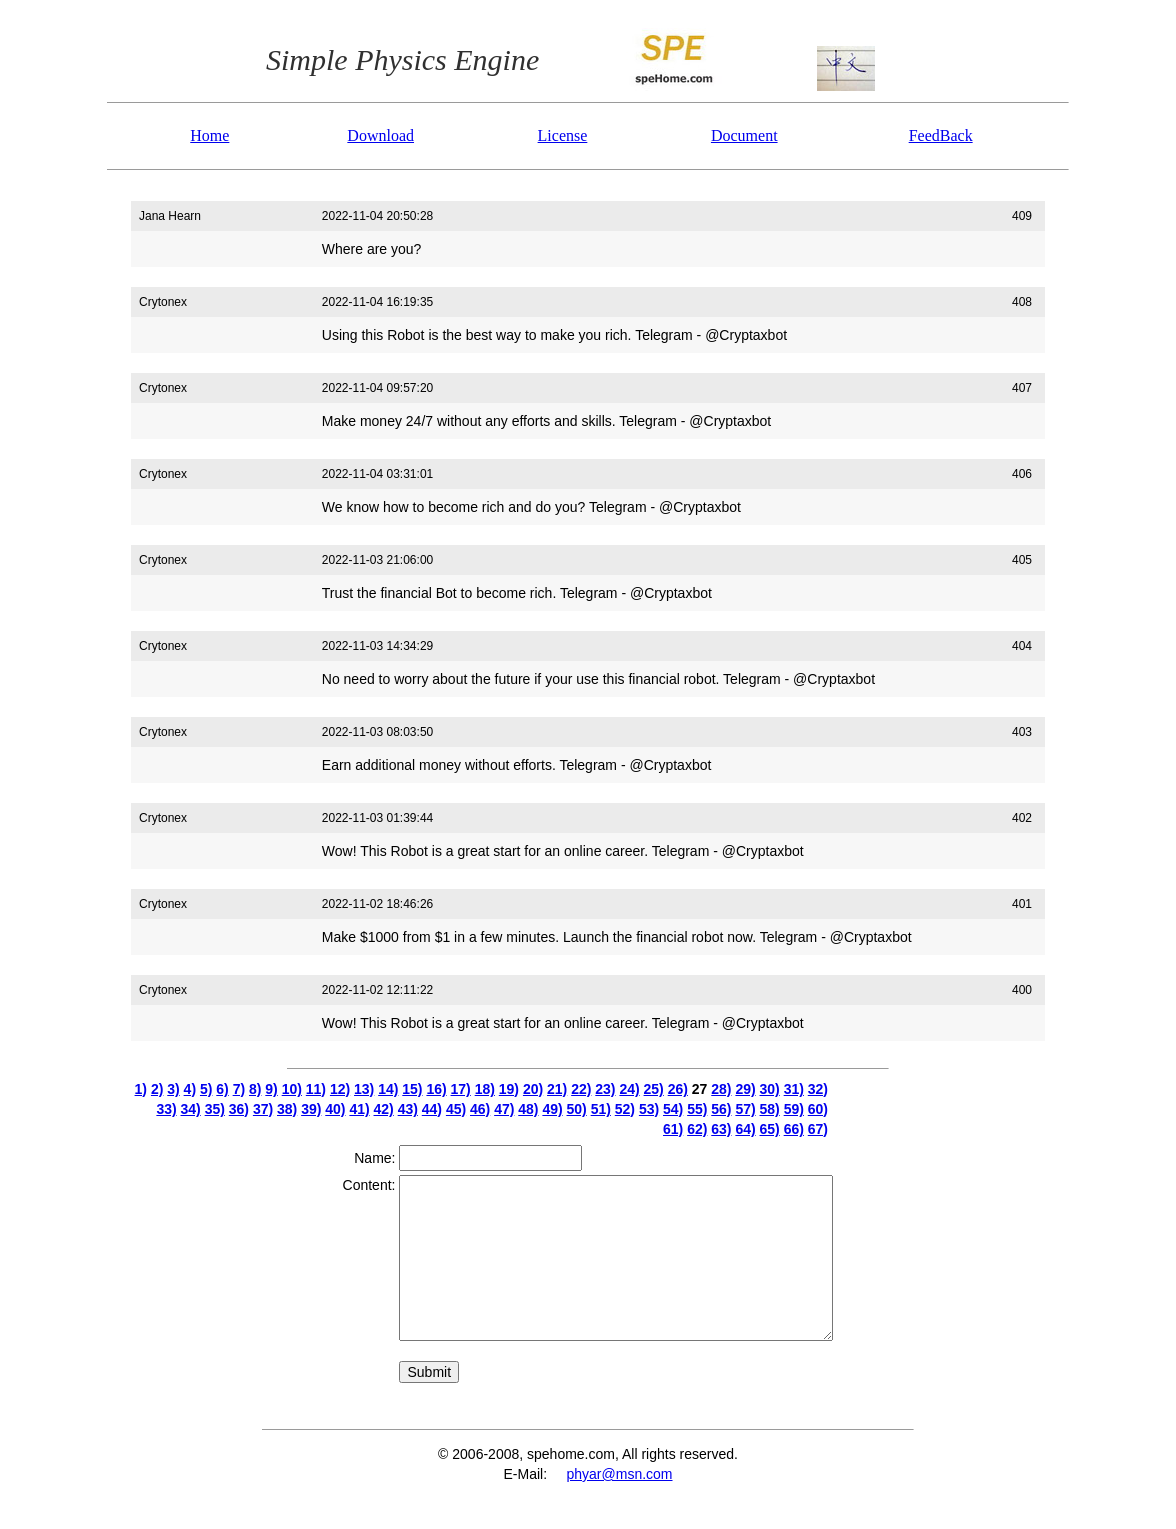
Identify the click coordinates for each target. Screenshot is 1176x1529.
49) (552, 1109)
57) (745, 1109)
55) (697, 1109)
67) (818, 1129)
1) (141, 1089)
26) (678, 1089)
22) (581, 1089)
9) (271, 1089)
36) (239, 1109)
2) (157, 1089)
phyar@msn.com (619, 1474)
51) (601, 1109)
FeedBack (941, 135)
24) (629, 1089)
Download (380, 135)
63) (721, 1129)
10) (292, 1089)
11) (316, 1089)
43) (408, 1109)
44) (432, 1109)
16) (436, 1089)
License (563, 135)
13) (364, 1089)
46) (480, 1109)
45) (456, 1109)
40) (335, 1109)
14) (388, 1089)
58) (770, 1109)
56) (721, 1109)
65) (770, 1129)
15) (412, 1089)
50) (577, 1109)
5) (206, 1089)
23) (605, 1089)
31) (794, 1089)
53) (649, 1109)
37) (263, 1109)
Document (744, 135)
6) (222, 1089)
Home (209, 135)
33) (166, 1109)
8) (255, 1089)
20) (533, 1089)
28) (721, 1089)
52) (625, 1109)
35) (215, 1109)
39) (311, 1109)
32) (818, 1089)
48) (528, 1109)
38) (287, 1109)
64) (745, 1129)
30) (770, 1089)
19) (509, 1089)
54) (673, 1109)
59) (794, 1109)
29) (745, 1089)
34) (191, 1109)
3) (173, 1089)
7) (239, 1089)
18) (485, 1089)
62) (697, 1129)
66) (794, 1129)
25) (654, 1089)
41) (359, 1109)
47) (504, 1109)
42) (384, 1109)
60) (818, 1109)
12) (340, 1089)
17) (461, 1089)
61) (673, 1129)
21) (557, 1089)
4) (190, 1089)
